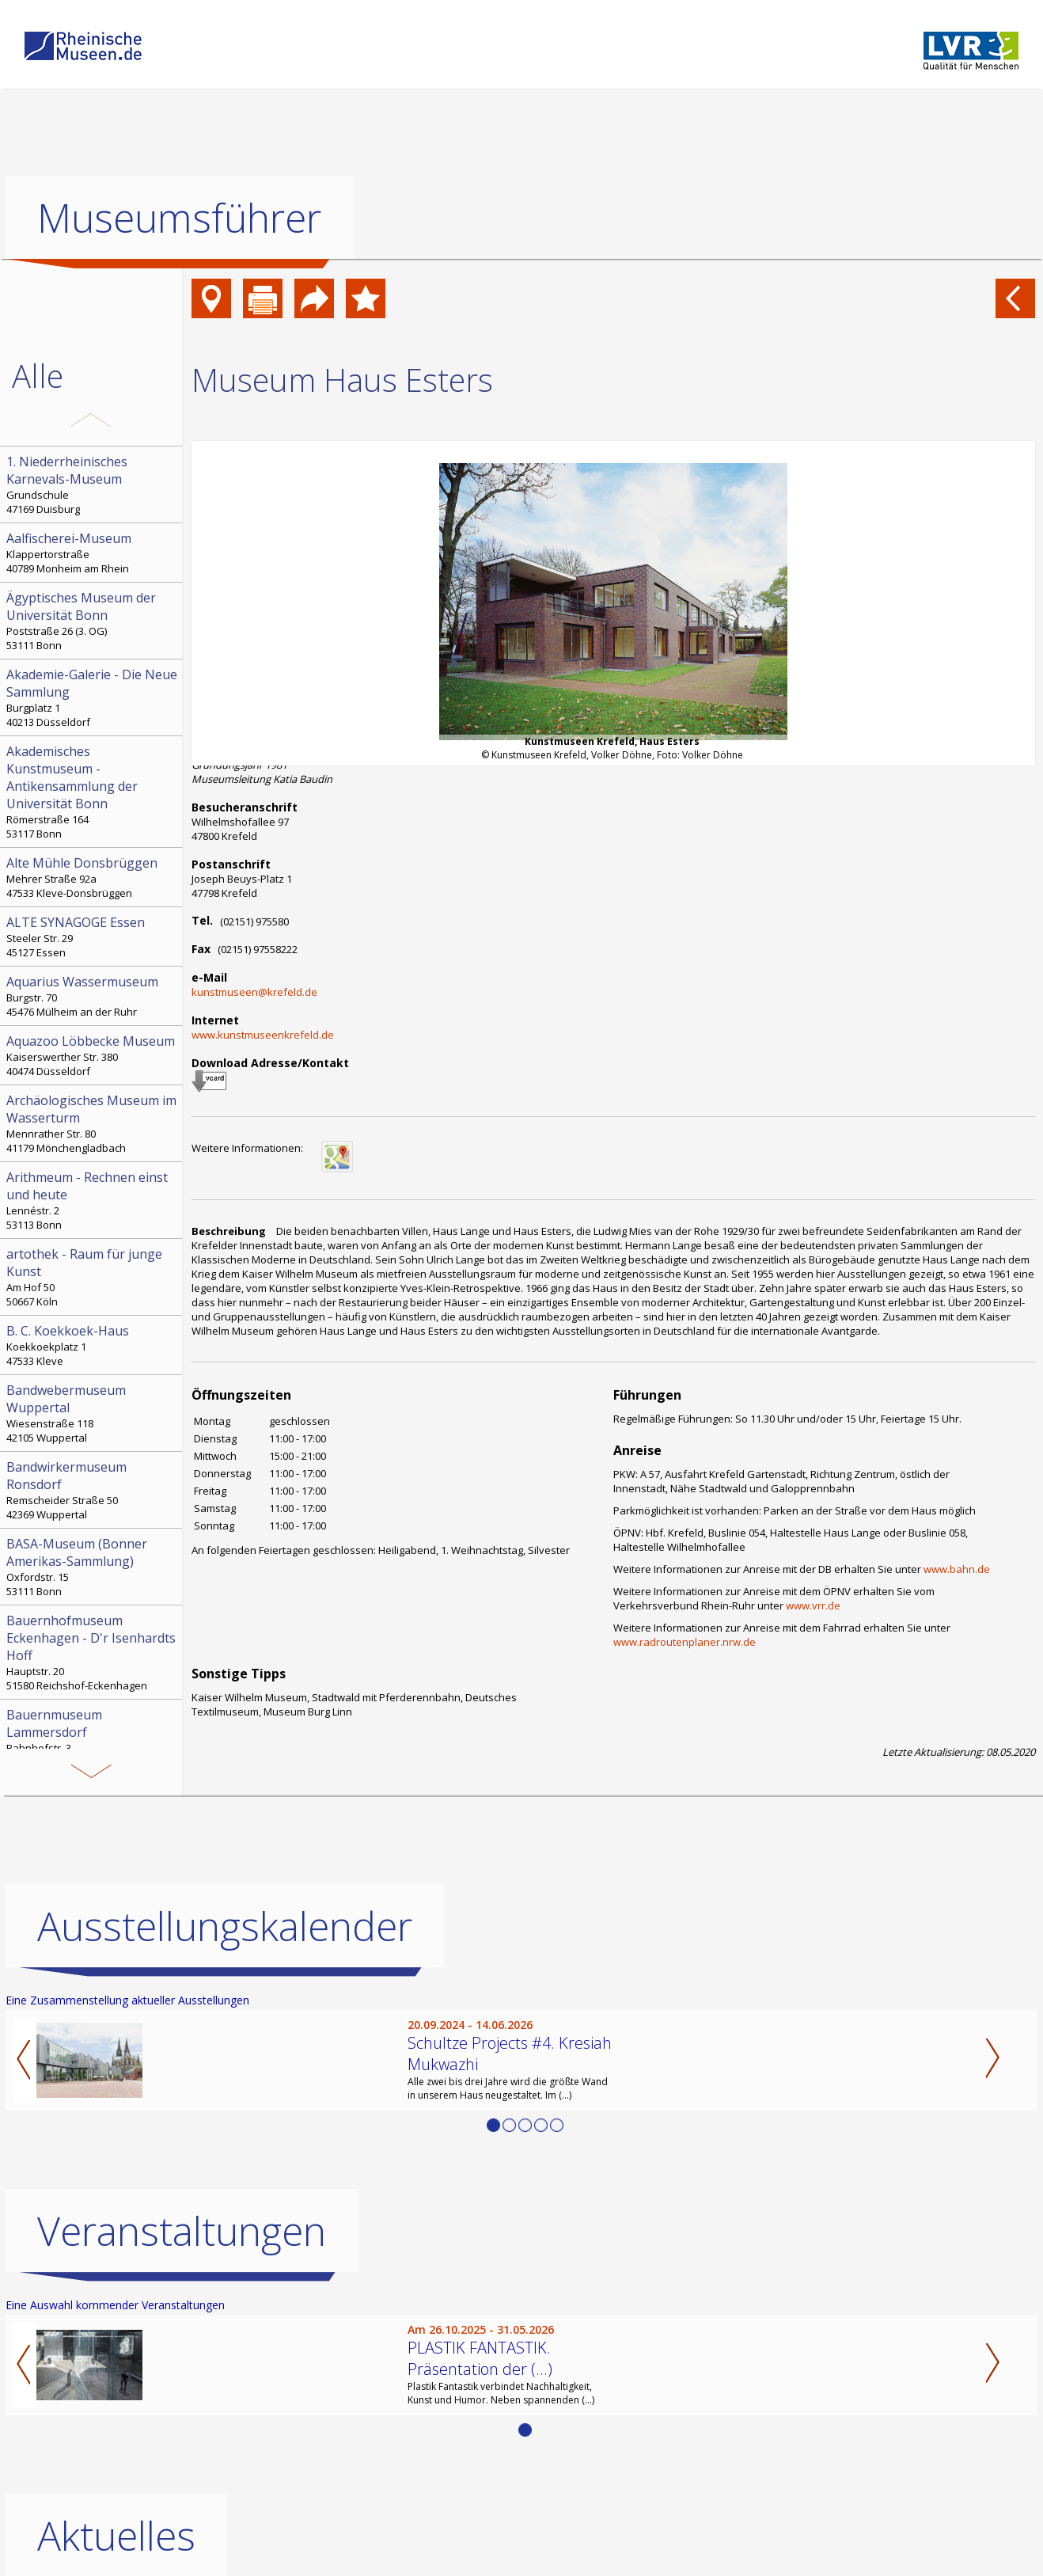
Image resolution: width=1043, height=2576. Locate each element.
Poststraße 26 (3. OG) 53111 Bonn (92, 620)
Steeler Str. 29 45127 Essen (92, 936)
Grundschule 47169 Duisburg (92, 484)
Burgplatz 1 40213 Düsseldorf (92, 697)
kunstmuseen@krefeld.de (254, 992)
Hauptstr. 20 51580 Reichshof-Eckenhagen (92, 1652)
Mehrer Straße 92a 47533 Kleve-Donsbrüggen (92, 877)
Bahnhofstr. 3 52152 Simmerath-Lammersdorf (92, 1737)
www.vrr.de (813, 1605)
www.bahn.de (957, 1569)
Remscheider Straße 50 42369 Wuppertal (92, 1490)
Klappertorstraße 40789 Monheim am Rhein (92, 553)
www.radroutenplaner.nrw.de (684, 1642)
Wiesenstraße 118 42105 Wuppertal (92, 1413)
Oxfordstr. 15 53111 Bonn (92, 1566)
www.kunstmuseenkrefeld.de (263, 1035)
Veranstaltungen (181, 2231)
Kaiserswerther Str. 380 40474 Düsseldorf (92, 1055)
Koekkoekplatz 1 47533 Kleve (92, 1345)
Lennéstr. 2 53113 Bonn (92, 1200)
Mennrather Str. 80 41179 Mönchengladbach (92, 1123)
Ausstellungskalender (224, 1926)
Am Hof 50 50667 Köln (92, 1277)
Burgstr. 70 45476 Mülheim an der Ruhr (92, 996)
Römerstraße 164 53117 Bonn (92, 792)
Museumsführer (179, 218)
